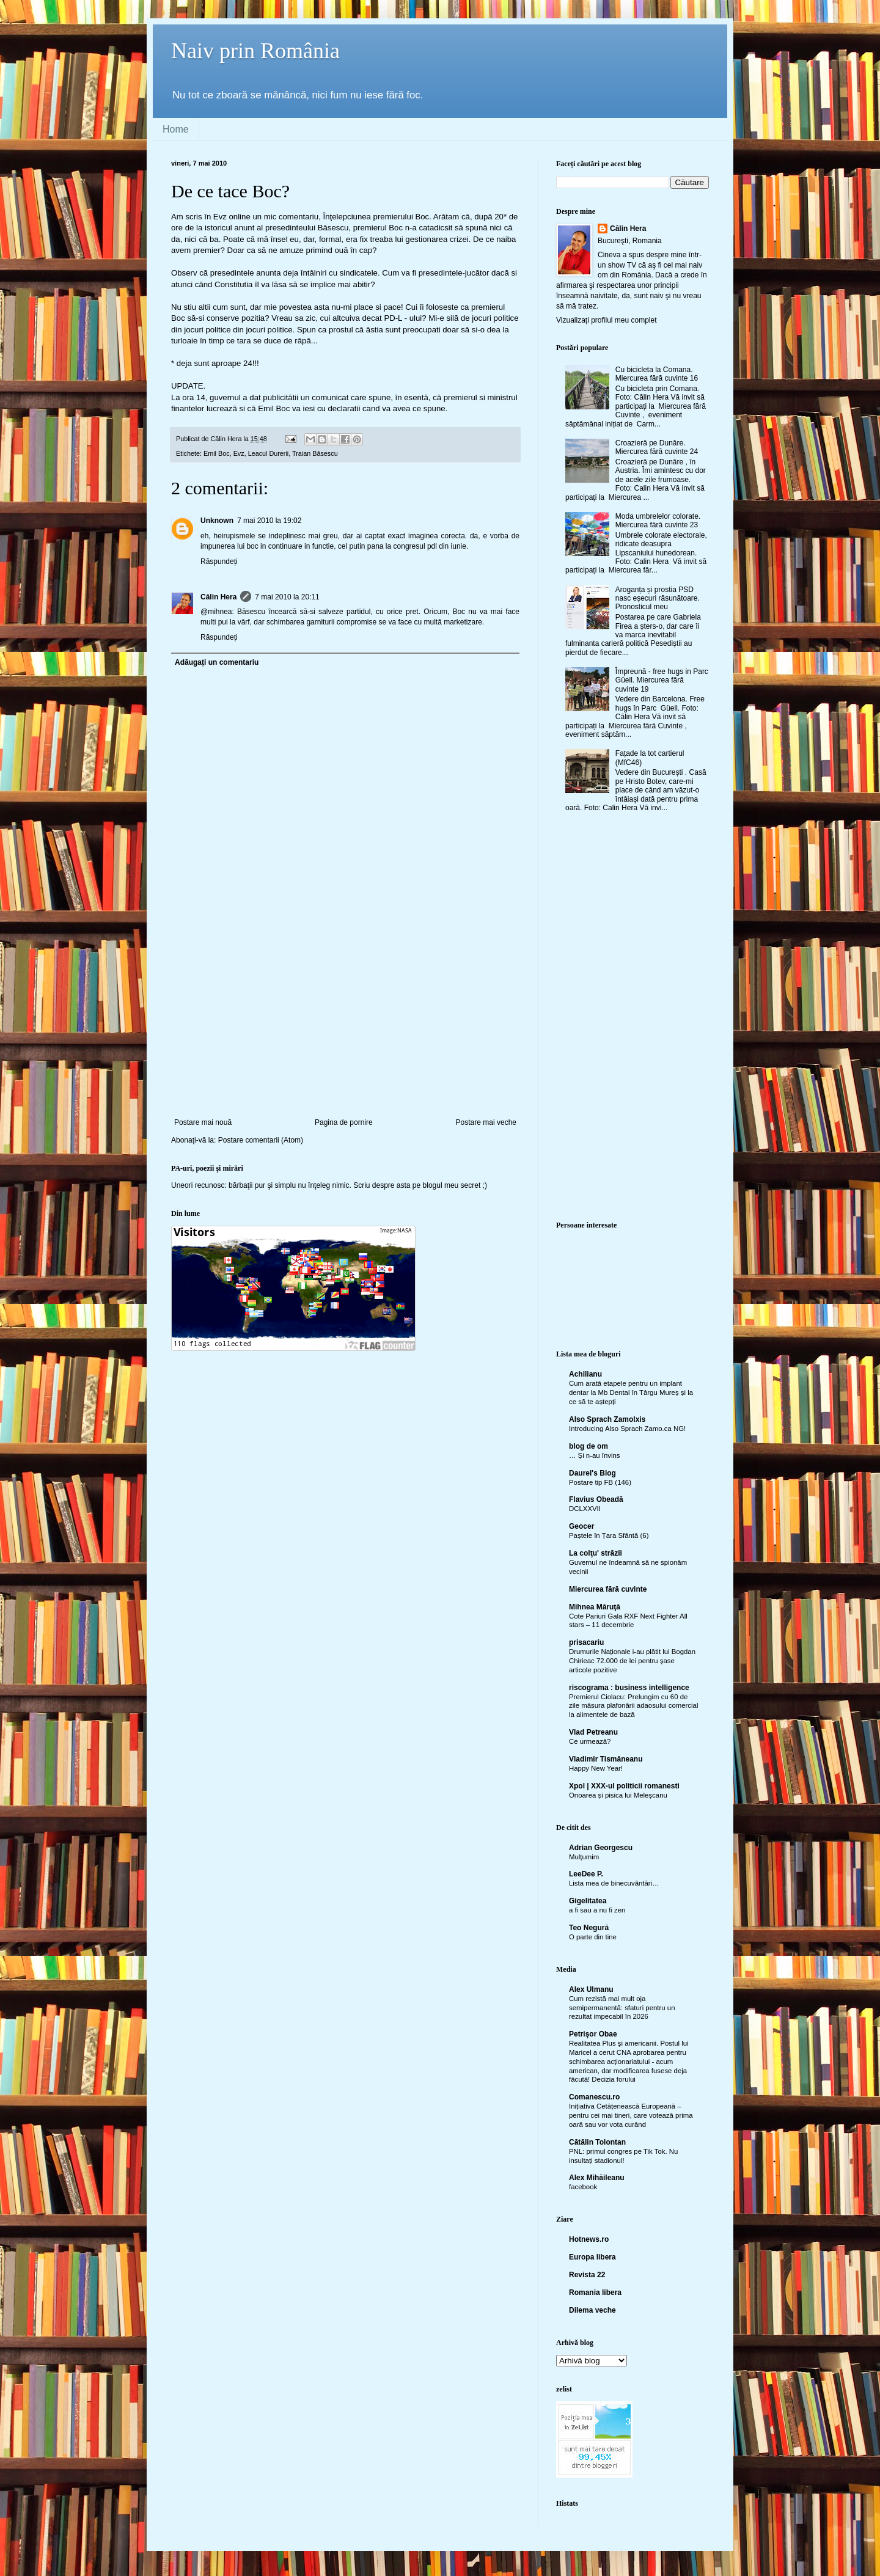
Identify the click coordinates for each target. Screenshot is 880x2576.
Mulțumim (584, 1857)
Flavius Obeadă (596, 1499)
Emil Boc (217, 453)
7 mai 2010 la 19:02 (269, 520)
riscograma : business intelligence (629, 1687)
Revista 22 (587, 2274)
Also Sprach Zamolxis (607, 1419)
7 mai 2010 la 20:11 (287, 597)
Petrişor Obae (593, 2034)
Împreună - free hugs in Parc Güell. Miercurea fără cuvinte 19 (661, 680)
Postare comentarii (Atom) (260, 1140)
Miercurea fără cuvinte (608, 1589)
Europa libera (592, 2257)
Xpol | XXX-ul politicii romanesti (624, 1786)
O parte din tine (593, 1937)
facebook (583, 2186)
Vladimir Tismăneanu (606, 1759)
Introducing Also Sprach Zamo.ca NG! (627, 1428)
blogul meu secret (452, 1185)
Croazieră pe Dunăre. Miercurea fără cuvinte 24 (656, 447)
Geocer (581, 1526)
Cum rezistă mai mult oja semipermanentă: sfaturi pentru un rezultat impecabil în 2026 (622, 2008)
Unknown (216, 520)
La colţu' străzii (595, 1553)
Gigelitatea (587, 1901)
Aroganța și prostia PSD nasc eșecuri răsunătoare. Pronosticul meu (657, 598)
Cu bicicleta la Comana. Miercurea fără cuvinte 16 (656, 373)
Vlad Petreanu (593, 1732)
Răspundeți (219, 561)
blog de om (588, 1446)
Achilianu (585, 1374)
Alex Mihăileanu (597, 2177)
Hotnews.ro (589, 2239)
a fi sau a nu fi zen (597, 1910)
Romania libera (595, 2292)
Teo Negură (589, 1927)
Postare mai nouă (203, 1122)
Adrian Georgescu (600, 1847)
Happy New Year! (596, 1768)
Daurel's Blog (592, 1473)
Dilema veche (592, 2310)
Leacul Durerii (268, 453)
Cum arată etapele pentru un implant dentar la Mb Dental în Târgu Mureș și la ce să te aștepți (631, 1392)
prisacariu (586, 1642)
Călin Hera (218, 597)
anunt (244, 227)
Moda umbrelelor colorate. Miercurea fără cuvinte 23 (657, 520)
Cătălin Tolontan (597, 2142)
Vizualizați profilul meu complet (606, 320)
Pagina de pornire (344, 1122)
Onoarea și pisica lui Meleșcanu (618, 1795)
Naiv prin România (255, 50)
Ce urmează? (589, 1741)
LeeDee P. (586, 1874)
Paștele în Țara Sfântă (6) (608, 1535)
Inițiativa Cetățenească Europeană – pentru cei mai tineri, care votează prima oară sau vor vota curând (631, 2115)
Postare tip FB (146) (600, 1482)
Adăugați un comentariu (216, 662)
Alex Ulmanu (591, 1989)
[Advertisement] (345, 1026)
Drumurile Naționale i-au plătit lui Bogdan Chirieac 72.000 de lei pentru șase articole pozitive (632, 1661)
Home (176, 129)
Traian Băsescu (315, 453)
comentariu (298, 216)
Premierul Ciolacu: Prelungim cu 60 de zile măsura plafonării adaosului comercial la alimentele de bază (633, 1706)
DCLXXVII (585, 1508)
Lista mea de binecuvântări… (614, 1883)
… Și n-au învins (594, 1455)
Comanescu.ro (594, 2097)
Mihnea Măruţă (594, 1607)
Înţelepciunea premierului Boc (376, 216)
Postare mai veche (486, 1122)
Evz (238, 453)
